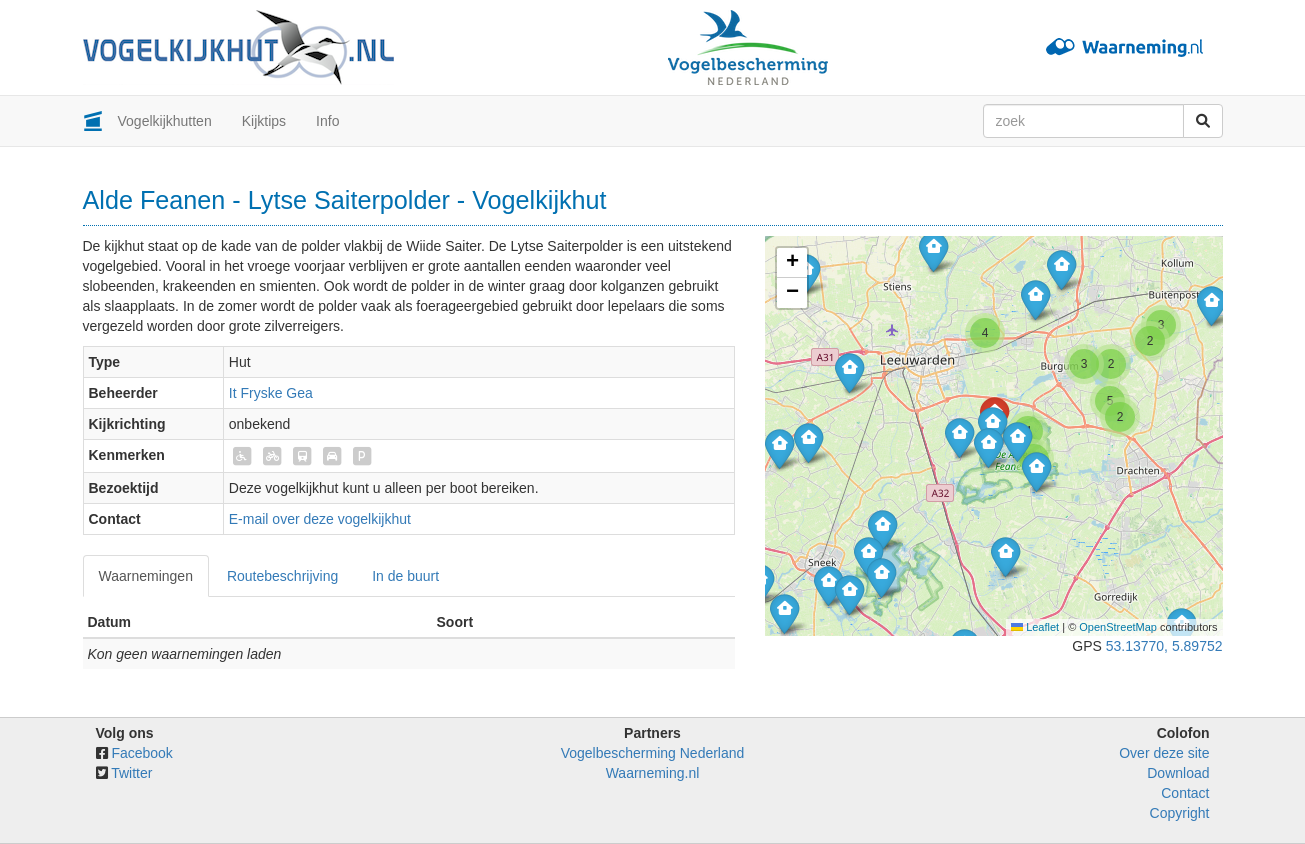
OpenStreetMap (1118, 627)
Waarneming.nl (653, 773)
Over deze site (1164, 753)
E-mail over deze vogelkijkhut (320, 519)
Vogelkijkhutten (165, 121)
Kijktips (264, 121)
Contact (1185, 793)
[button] (779, 448)
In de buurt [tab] (405, 576)
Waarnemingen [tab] (146, 576)
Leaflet (1035, 627)
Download (1178, 773)
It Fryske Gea (271, 393)
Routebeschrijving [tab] (282, 576)
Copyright (1180, 813)
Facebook (141, 753)
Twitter (131, 773)
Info (327, 121)
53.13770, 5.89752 (1164, 646)
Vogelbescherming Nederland (653, 753)
